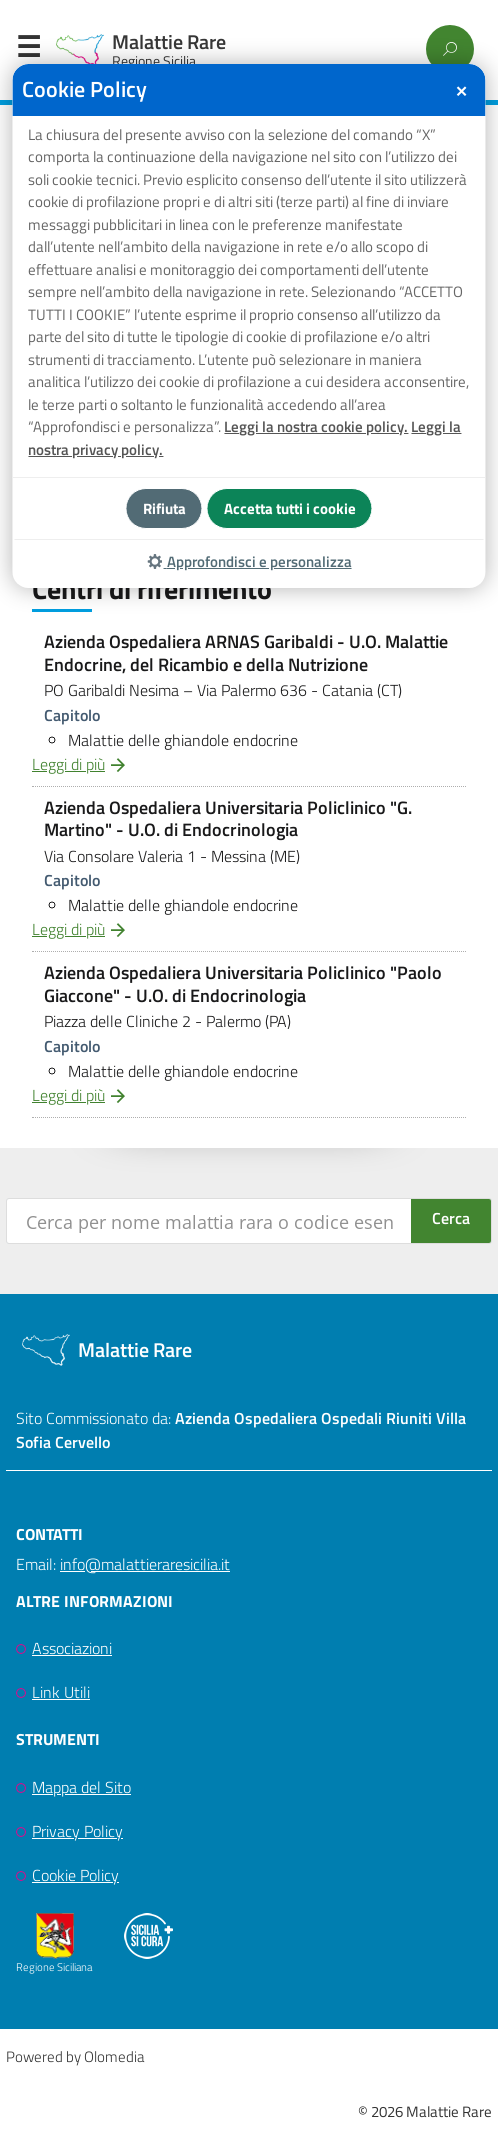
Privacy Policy (77, 1831)
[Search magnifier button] (451, 1221)
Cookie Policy (75, 1875)
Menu (28, 51)
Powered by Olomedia (75, 2056)
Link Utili (61, 1692)
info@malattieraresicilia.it (145, 1564)
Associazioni (72, 1648)
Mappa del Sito (81, 1787)
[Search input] (210, 1221)
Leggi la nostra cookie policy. (316, 426)
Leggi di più (68, 764)
